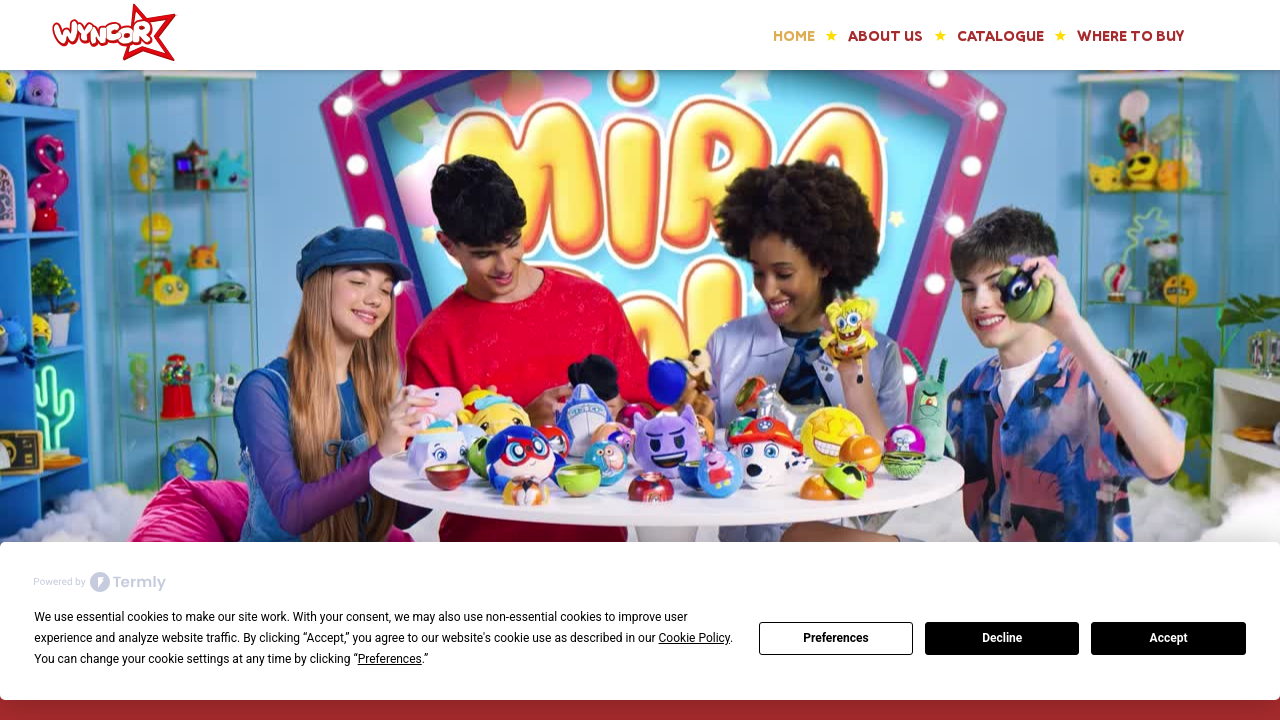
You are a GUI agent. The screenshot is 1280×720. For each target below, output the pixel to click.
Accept (1169, 638)
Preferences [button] (390, 659)
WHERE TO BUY (1130, 35)
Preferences (836, 638)
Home (794, 35)
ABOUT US (885, 35)
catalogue (1000, 35)
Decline (1002, 638)
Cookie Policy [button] (694, 638)
